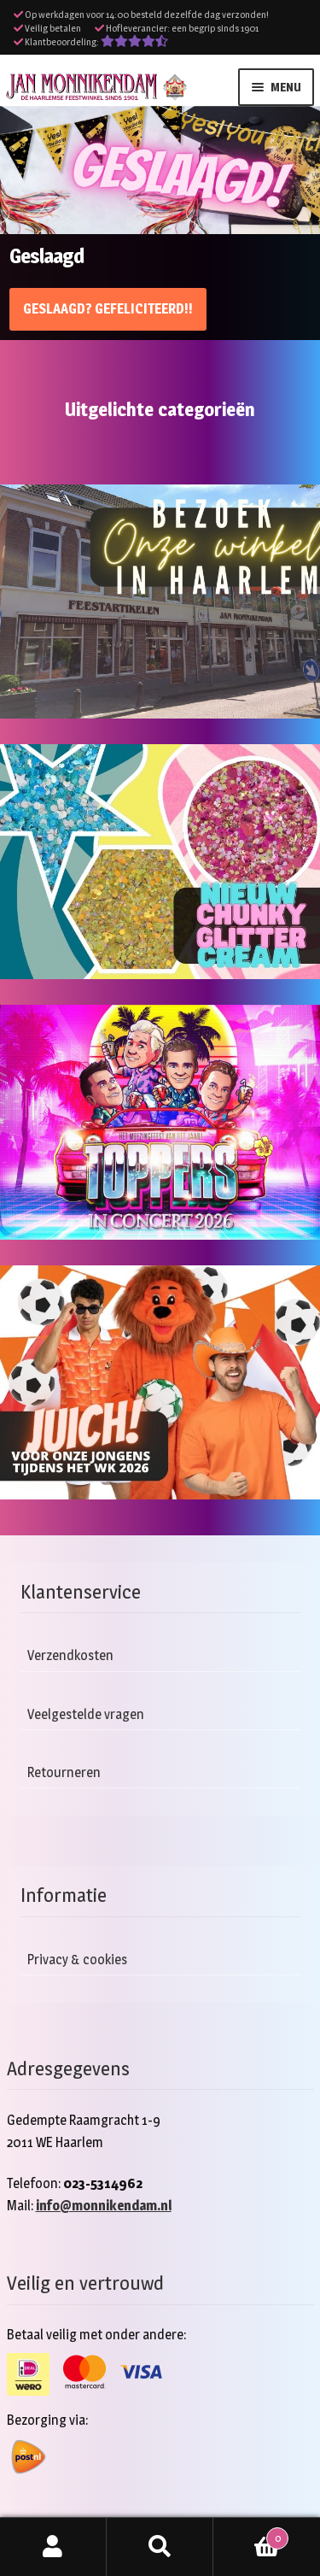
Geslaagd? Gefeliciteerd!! (108, 309)
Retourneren (64, 1772)
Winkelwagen (250, 2535)
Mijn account (53, 2547)
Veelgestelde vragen (85, 1714)
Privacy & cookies (77, 1959)
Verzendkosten (70, 1655)
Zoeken (160, 2547)
